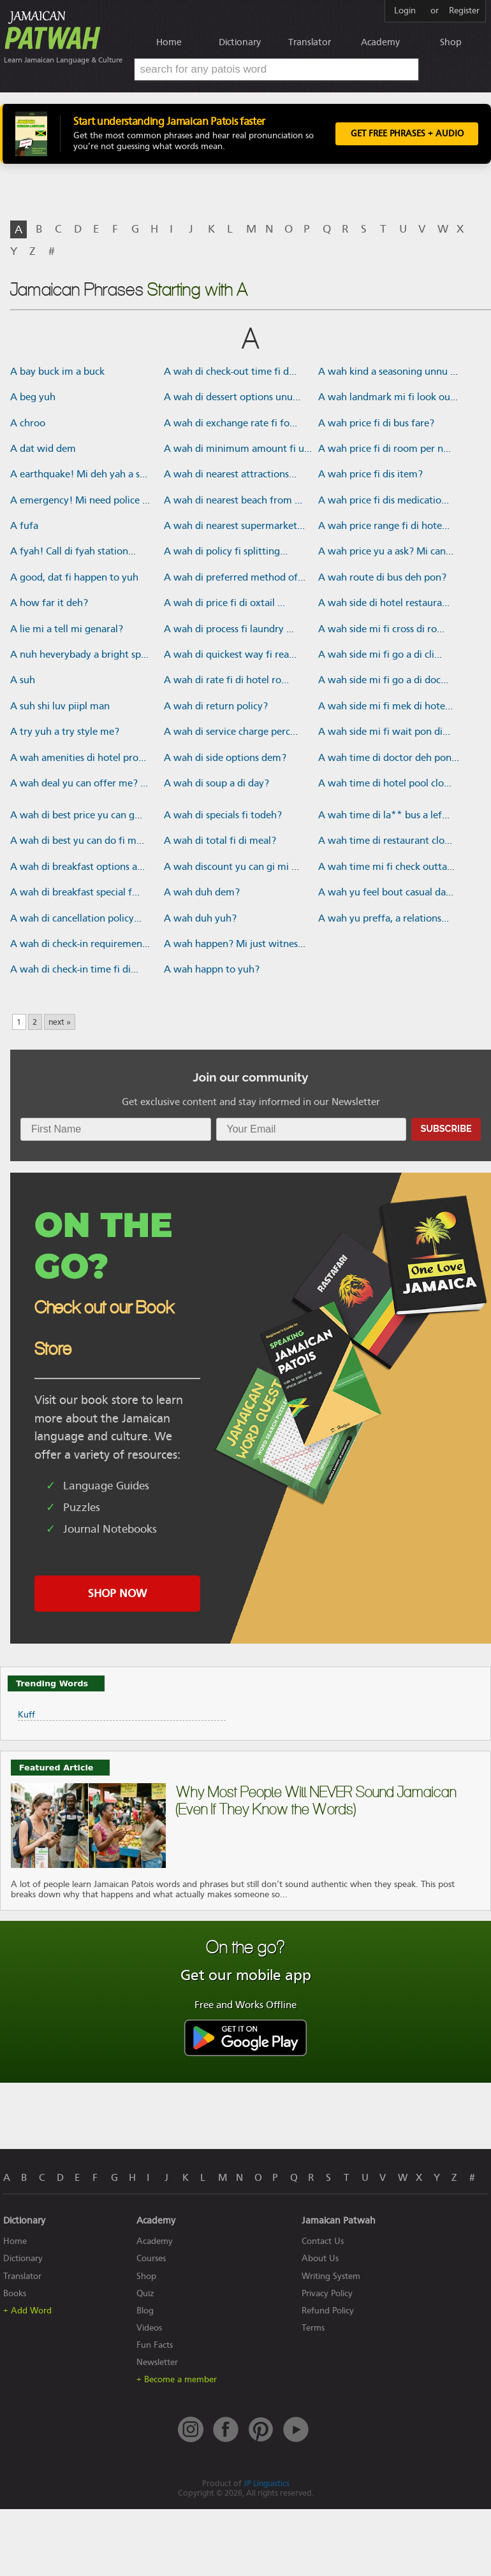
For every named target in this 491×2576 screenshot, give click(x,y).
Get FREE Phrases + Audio (406, 135)
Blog (145, 2311)
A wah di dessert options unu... (232, 398)
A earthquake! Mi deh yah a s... (78, 476)
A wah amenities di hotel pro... (78, 759)
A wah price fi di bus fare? (376, 424)
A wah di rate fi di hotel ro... (226, 682)
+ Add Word (27, 2311)
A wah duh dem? (202, 893)
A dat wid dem (43, 450)
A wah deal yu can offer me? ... (79, 784)
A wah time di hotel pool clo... (384, 784)
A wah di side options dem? (225, 759)
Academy (380, 42)
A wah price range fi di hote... (384, 527)
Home (169, 42)
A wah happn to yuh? (212, 971)
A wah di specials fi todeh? (223, 816)
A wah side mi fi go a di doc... (383, 682)
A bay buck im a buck (57, 373)
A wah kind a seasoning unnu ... (388, 373)
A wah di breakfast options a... (77, 868)
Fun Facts (154, 2346)
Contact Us (323, 2243)
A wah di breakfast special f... (75, 893)
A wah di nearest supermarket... (234, 527)
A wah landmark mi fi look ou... (388, 398)
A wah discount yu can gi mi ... (231, 868)
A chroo (27, 424)
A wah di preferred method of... (234, 578)
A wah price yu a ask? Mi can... (385, 553)
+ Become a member (176, 2380)
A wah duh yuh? (200, 919)
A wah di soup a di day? (216, 784)
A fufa (24, 527)
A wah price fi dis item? (370, 476)
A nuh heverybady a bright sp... (79, 656)
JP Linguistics (266, 2484)
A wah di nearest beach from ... (233, 501)
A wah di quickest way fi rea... (230, 656)
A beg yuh (32, 398)
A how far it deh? (49, 605)
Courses (151, 2260)
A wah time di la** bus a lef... (384, 816)
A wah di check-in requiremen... (80, 945)
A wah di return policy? (216, 707)
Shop (451, 42)
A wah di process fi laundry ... (229, 630)
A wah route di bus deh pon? (382, 578)
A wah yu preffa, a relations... (383, 919)
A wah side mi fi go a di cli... (380, 656)
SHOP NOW (117, 1595)
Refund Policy (328, 2311)
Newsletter (157, 2363)
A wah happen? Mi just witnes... (234, 945)
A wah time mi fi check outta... (386, 868)
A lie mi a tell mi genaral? (66, 630)
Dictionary (240, 42)
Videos (149, 2329)
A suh (22, 682)
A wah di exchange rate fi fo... (230, 424)
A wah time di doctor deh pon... (388, 759)
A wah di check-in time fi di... (74, 971)
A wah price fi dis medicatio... (383, 501)
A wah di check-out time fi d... (230, 373)
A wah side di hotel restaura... (384, 605)
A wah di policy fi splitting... (226, 553)
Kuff (26, 1716)
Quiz (145, 2294)
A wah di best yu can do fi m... (77, 842)
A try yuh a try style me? (64, 733)
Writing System (331, 2277)
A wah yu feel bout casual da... (385, 893)
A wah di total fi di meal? (220, 842)
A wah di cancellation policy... (76, 919)
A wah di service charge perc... (231, 733)
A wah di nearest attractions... (230, 476)
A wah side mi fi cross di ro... (381, 630)
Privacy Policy (327, 2294)
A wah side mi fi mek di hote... (385, 707)
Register (464, 11)
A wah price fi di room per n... (384, 450)
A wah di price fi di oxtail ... (224, 605)
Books (14, 2294)
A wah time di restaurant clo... (385, 842)
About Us (320, 2260)
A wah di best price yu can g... (76, 816)
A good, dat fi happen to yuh (74, 578)
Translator (309, 42)
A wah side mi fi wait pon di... (384, 733)
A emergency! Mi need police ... (80, 501)
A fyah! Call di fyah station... (73, 553)
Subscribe (445, 1129)
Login (405, 11)
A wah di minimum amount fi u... (238, 450)
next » (59, 1024)
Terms (313, 2329)
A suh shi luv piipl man (60, 707)
